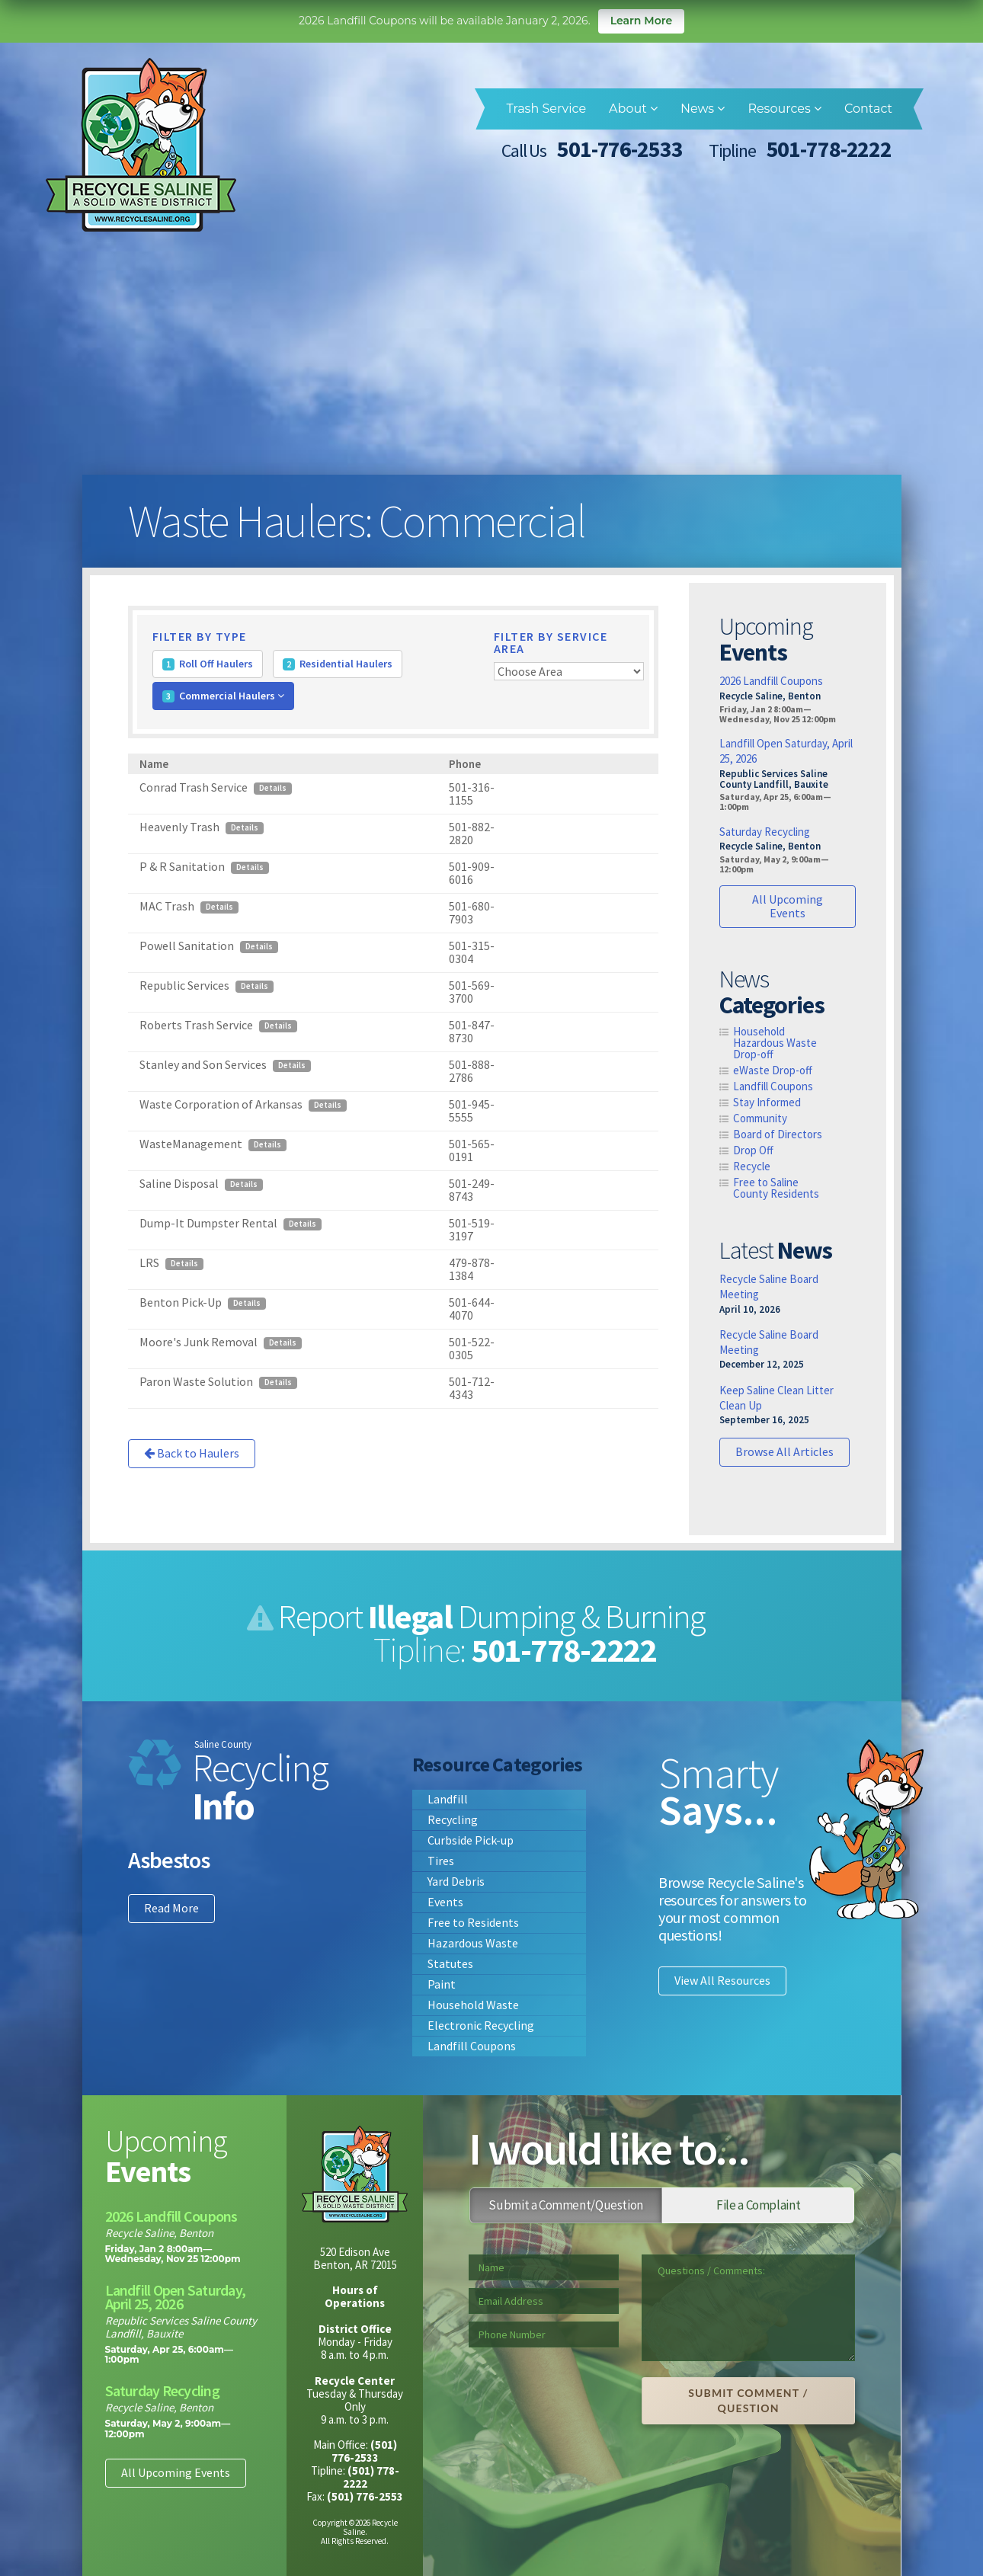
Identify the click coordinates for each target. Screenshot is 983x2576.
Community (760, 1118)
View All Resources (722, 1980)
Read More (171, 1907)
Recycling (452, 1819)
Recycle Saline (141, 145)
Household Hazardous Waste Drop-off (775, 1042)
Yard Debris (456, 1881)
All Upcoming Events (787, 905)
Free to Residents (473, 1922)
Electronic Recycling (480, 2025)
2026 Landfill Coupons (771, 681)
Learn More (641, 20)
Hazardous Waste (472, 1942)
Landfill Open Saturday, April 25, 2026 (175, 2296)
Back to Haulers (191, 1453)
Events (445, 1901)
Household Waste (473, 2004)
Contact (868, 108)
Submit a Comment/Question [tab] (565, 2205)
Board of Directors (777, 1134)
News (702, 108)
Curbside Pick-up (470, 1840)
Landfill (447, 1798)
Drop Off (753, 1150)
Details (273, 788)
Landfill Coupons (773, 1086)
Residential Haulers (337, 664)
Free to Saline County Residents (776, 1188)
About (633, 108)
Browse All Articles (784, 1451)
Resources (784, 108)
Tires (440, 1860)
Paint (441, 1984)
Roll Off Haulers (207, 664)
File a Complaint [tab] (758, 2205)
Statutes (450, 1963)
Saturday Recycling (764, 831)
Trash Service (546, 108)
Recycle (751, 1166)
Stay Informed (767, 1102)
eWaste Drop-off (772, 1070)
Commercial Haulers (223, 696)
